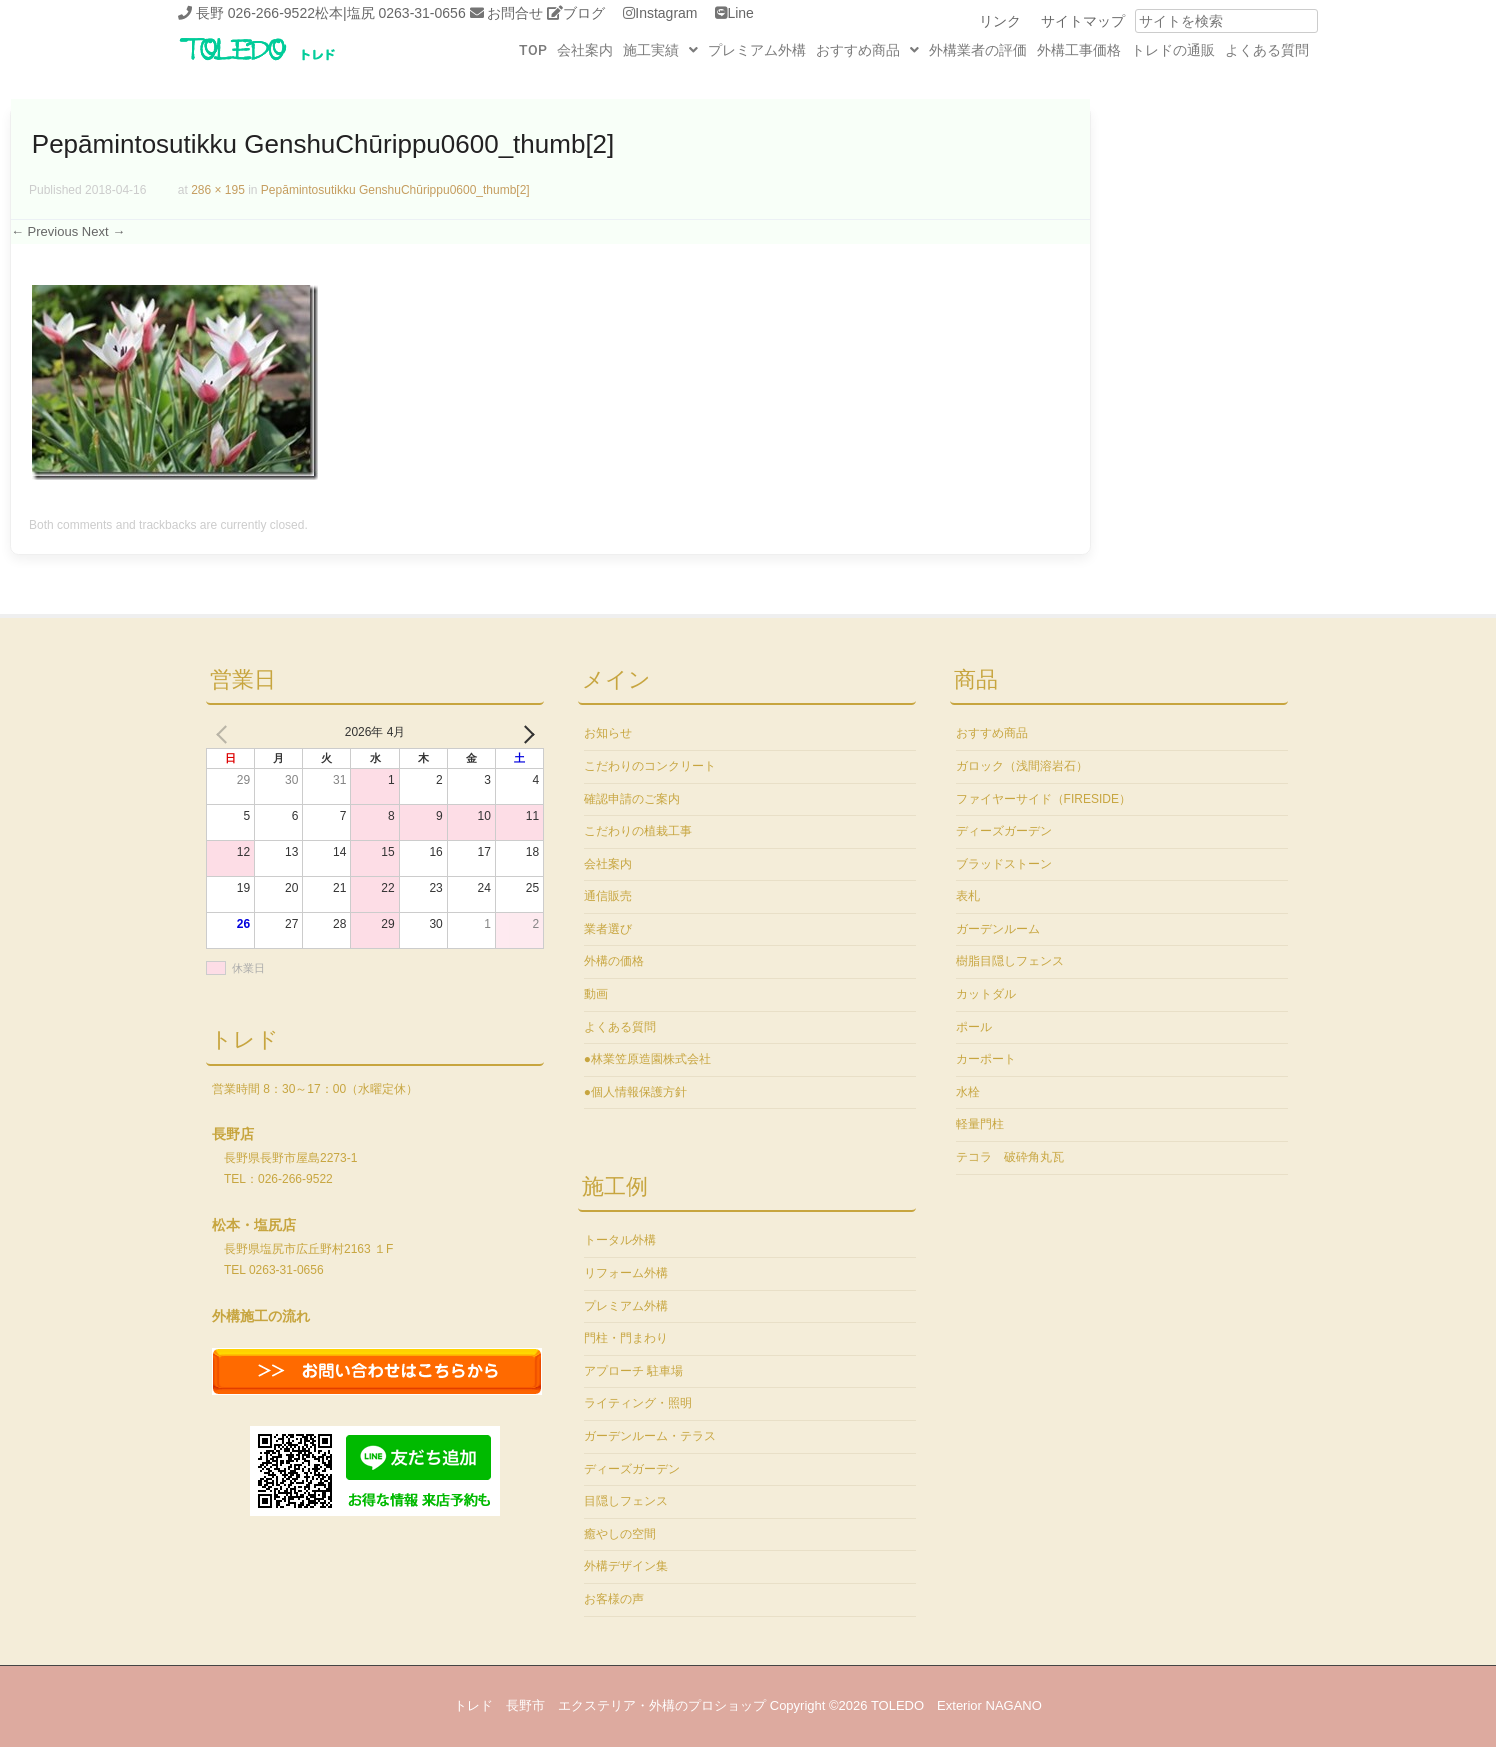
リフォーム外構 (626, 1273)
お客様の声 (614, 1599)
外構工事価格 (1079, 50)
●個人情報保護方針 (635, 1092)
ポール (974, 1027)
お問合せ (515, 13)
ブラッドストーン (1004, 864)
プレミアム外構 (757, 50)
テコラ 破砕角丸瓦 (1010, 1157)
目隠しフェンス (626, 1501)
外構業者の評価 (978, 50)
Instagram (666, 13)
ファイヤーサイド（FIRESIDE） (1043, 799)
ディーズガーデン (632, 1469)
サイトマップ (1083, 21)
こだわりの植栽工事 (638, 831)
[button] (660, 50)
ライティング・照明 (638, 1403)
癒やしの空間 (620, 1534)
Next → (103, 231)
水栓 (968, 1092)
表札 (968, 896)
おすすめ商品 (867, 50)
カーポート (986, 1059)
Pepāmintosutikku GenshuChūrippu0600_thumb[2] (395, 190)
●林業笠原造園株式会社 (647, 1059)
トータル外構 (620, 1240)
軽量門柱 (980, 1124)
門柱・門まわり (626, 1338)
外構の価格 (614, 961)
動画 (596, 994)
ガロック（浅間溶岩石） (1022, 766)
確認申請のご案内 (632, 799)
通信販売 (608, 896)
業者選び (608, 929)
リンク (1000, 21)
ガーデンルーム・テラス (650, 1436)
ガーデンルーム (998, 929)
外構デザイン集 (626, 1566)
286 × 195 (218, 190)
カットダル (986, 994)
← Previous (44, 231)
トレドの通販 (1173, 50)
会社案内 (585, 50)
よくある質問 (1267, 50)
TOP (533, 50)
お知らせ (608, 733)
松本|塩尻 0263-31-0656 (390, 13)
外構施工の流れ (261, 1316)
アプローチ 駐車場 (633, 1371)
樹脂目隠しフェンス (1010, 961)
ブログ (584, 13)
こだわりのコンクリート (650, 766)
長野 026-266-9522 (255, 13)
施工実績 (660, 50)
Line (740, 13)
